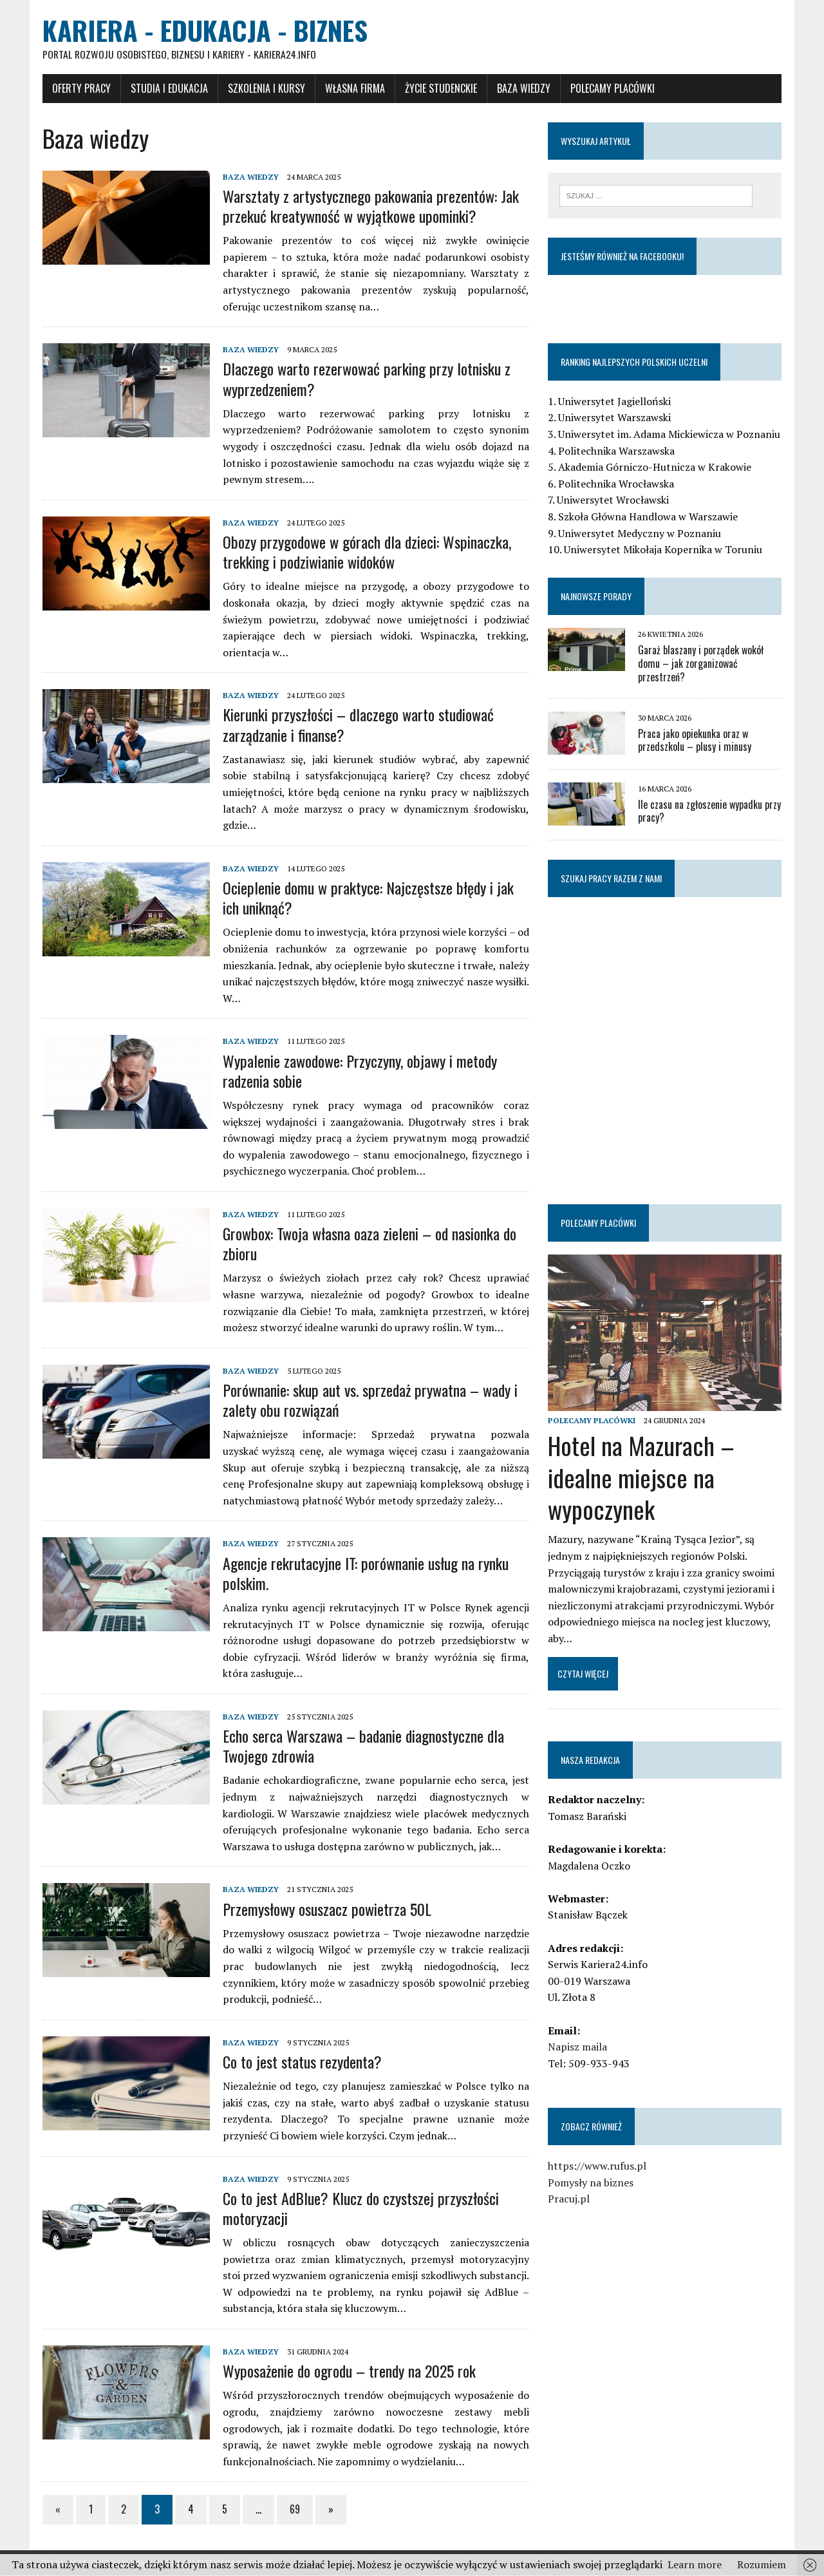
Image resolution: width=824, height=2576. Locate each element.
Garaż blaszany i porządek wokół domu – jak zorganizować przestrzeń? (700, 664)
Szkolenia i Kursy (265, 88)
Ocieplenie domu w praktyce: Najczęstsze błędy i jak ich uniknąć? (366, 898)
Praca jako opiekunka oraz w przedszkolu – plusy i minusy (694, 740)
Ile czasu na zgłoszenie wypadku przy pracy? (709, 811)
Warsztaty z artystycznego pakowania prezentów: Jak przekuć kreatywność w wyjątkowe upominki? (369, 206)
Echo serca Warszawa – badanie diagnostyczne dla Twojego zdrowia (362, 1746)
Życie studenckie (440, 88)
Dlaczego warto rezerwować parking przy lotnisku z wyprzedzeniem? (365, 379)
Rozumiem (761, 2564)
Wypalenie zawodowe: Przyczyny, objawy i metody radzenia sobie (358, 1070)
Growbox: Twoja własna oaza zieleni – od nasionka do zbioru (368, 1243)
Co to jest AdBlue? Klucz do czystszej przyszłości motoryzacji (359, 2208)
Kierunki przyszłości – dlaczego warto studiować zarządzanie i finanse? (356, 724)
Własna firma (354, 88)
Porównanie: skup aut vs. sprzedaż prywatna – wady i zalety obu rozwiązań (368, 1400)
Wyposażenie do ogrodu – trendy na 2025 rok (347, 2371)
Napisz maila (577, 2048)
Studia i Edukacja (168, 88)
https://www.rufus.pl (597, 2167)
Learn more (695, 2564)
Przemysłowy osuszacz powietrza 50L (325, 1908)
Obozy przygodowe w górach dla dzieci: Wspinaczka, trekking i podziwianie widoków (365, 552)
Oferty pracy (80, 88)
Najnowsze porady (596, 596)
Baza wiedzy (522, 88)
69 (293, 2509)
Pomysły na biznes (590, 2183)
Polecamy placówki (611, 88)
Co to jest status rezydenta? (300, 2062)
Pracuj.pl (569, 2200)
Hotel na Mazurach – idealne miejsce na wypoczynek (641, 1478)
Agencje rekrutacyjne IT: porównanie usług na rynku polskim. (364, 1573)
